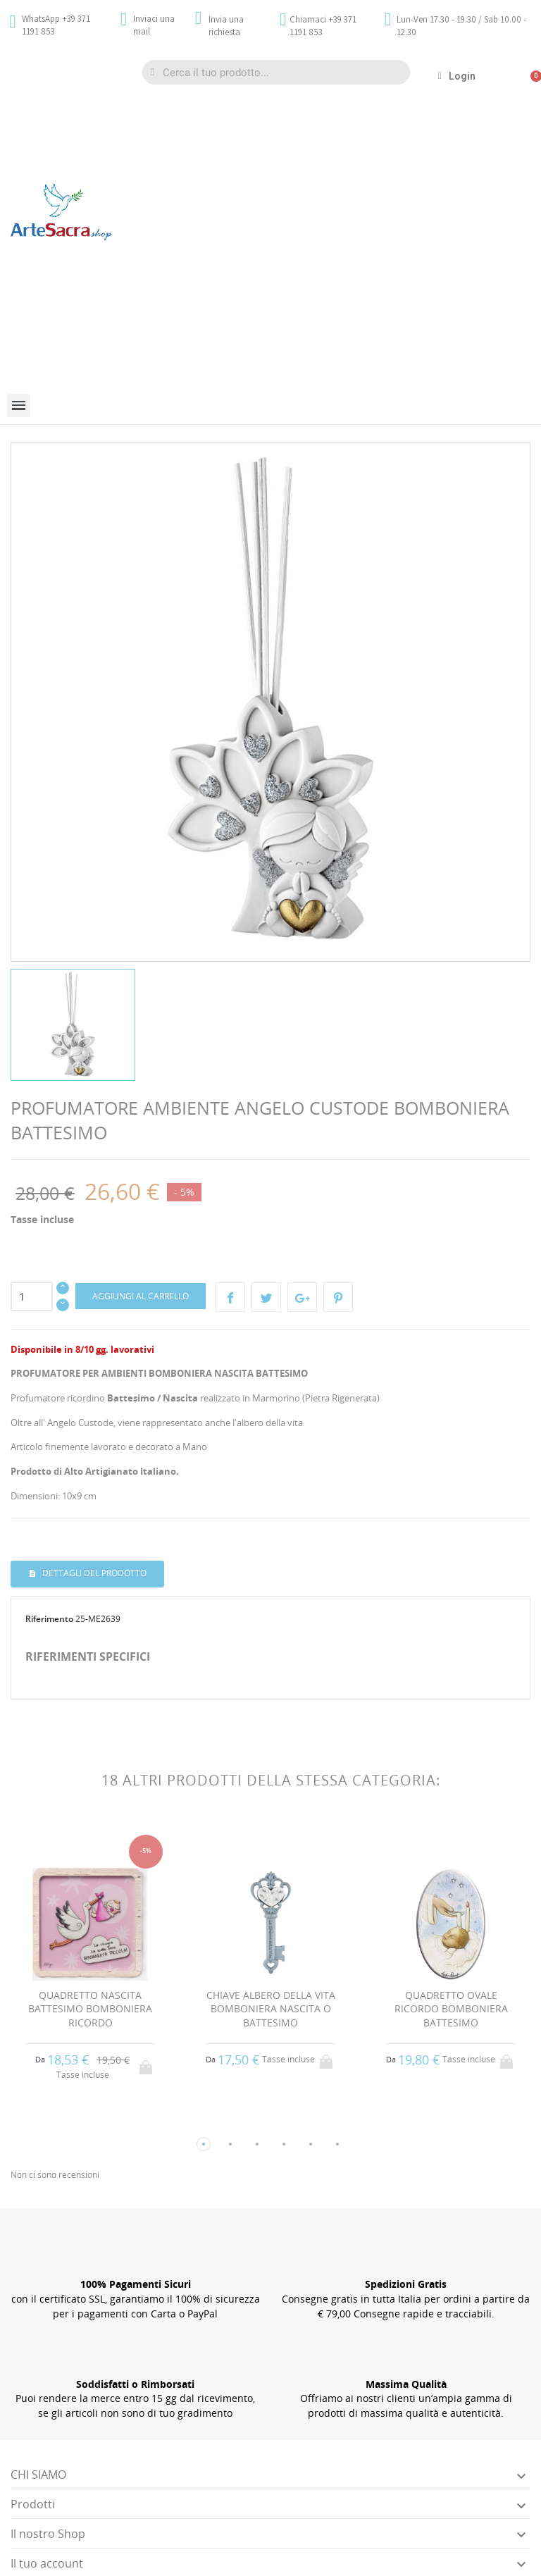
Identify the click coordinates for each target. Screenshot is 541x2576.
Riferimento (49, 1619)
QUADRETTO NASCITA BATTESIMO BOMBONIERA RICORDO (90, 2008)
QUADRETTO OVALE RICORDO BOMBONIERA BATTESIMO (451, 2008)
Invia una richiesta (226, 25)
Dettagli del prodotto (93, 1573)
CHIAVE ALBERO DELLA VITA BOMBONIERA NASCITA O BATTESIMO (270, 2008)
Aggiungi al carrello (140, 1296)
